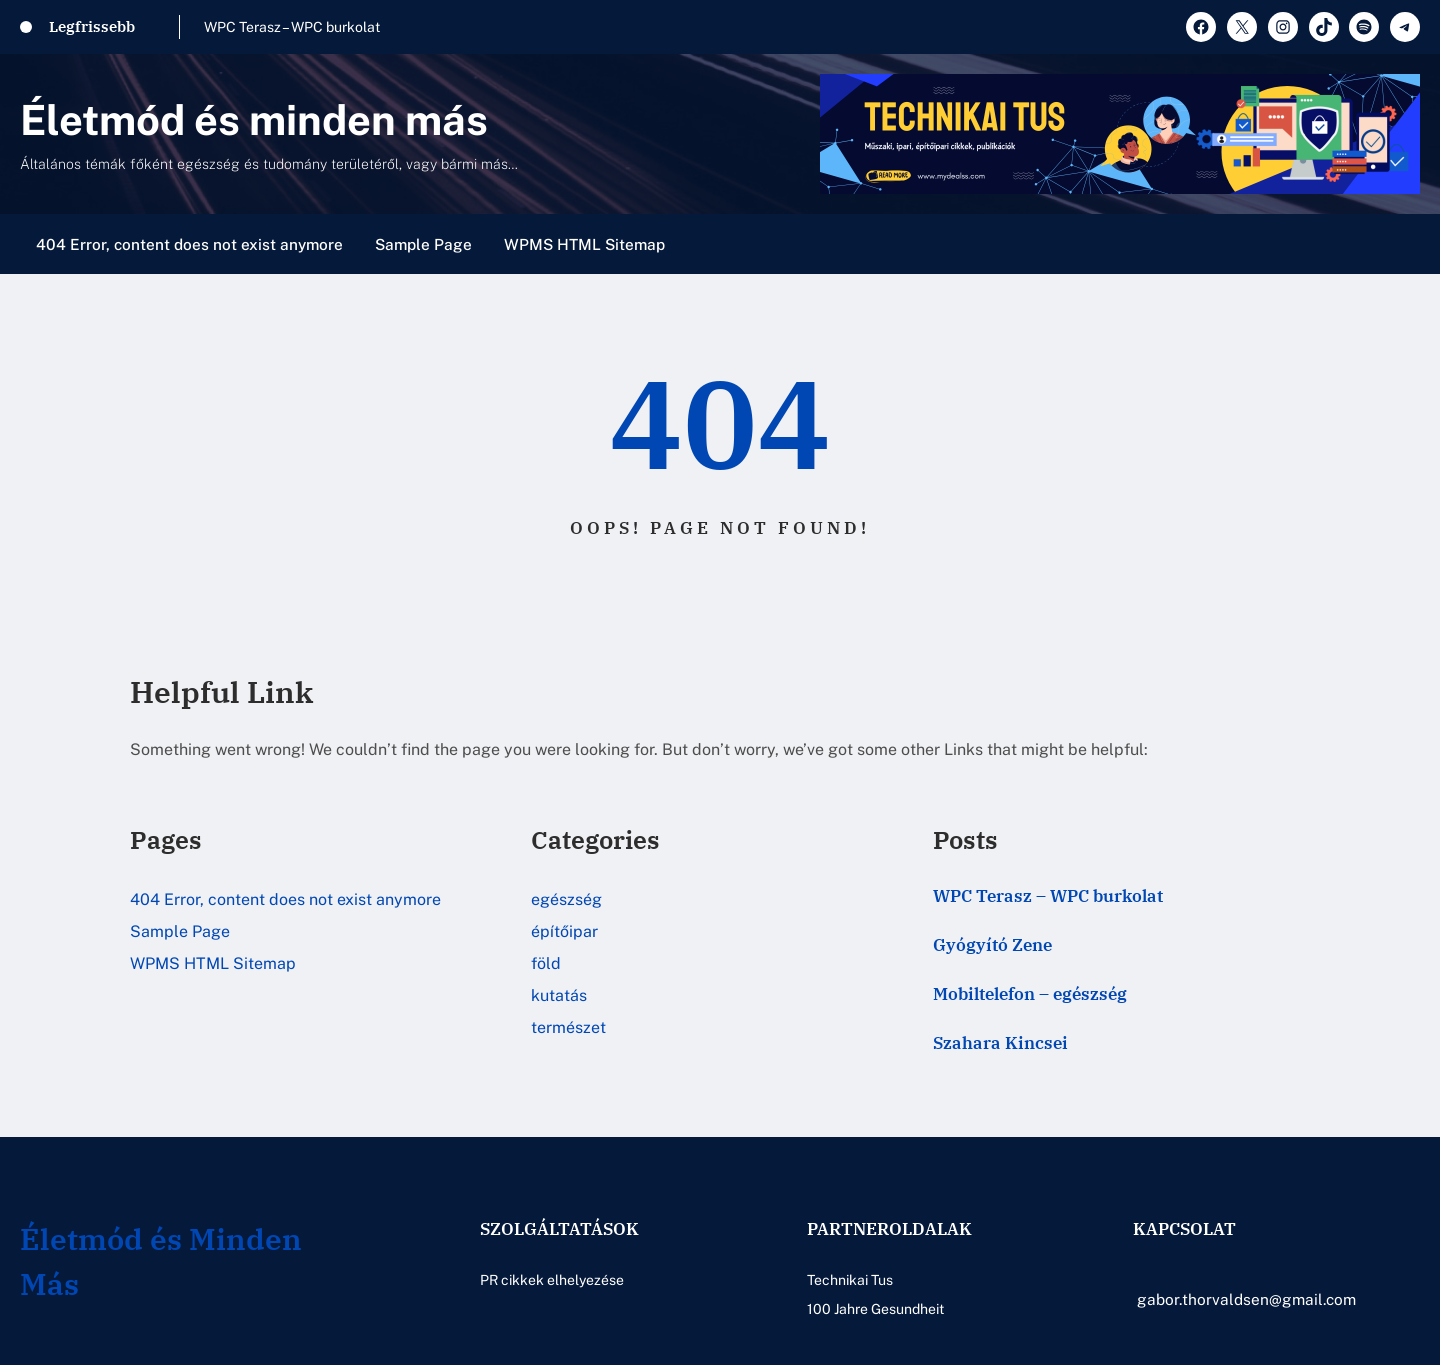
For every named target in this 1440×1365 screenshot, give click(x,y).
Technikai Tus (850, 1280)
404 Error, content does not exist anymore (189, 244)
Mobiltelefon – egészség (1030, 994)
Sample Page (423, 244)
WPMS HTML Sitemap (584, 244)
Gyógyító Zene (992, 945)
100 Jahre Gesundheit (875, 1309)
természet (568, 1027)
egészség (566, 899)
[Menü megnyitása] (1408, 244)
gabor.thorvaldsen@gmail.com (1246, 1299)
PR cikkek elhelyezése (552, 1280)
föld (546, 963)
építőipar (564, 931)
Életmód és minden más (254, 119)
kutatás (559, 995)
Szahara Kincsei (1000, 1043)
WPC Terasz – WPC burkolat (292, 27)
